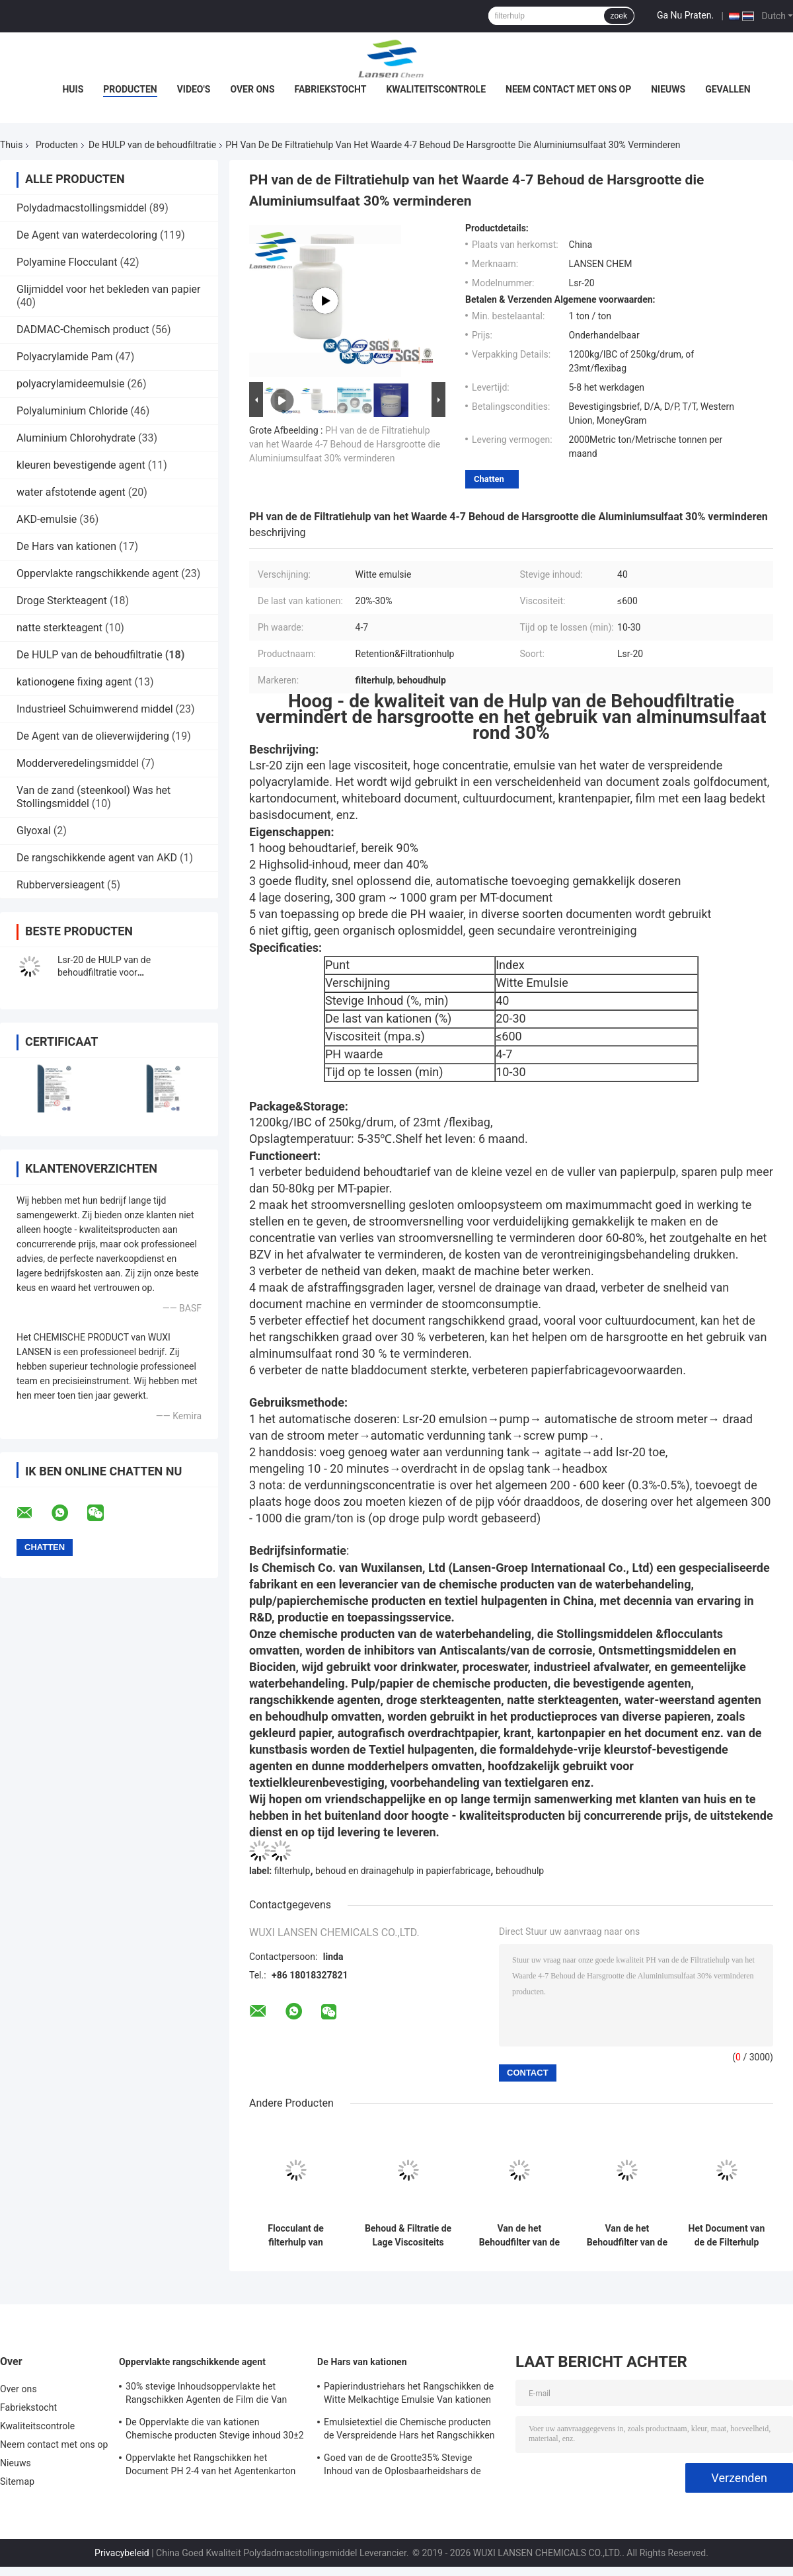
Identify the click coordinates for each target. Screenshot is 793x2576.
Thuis (11, 144)
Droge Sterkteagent (62, 600)
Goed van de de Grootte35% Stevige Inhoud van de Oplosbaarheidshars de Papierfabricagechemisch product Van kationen (403, 2466)
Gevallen (727, 89)
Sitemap (17, 2481)
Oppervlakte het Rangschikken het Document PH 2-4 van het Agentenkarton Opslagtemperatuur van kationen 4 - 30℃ (211, 2466)
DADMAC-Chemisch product (83, 329)
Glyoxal (34, 830)
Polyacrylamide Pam (64, 356)
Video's (194, 89)
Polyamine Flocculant (67, 262)
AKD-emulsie (47, 519)
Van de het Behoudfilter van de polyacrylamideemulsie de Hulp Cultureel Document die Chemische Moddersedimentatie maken (627, 2235)
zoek (619, 15)
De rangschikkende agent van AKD (97, 857)
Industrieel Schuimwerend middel (95, 709)
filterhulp (292, 1870)
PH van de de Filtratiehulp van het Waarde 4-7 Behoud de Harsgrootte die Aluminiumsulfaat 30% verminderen (344, 444)
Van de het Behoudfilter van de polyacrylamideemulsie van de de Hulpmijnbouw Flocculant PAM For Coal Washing (519, 2235)
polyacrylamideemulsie (71, 383)
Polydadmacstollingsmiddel (82, 208)
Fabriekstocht (331, 89)
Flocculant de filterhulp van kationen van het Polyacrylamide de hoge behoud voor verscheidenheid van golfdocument (296, 2235)
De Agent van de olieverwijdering (93, 736)
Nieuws (668, 89)
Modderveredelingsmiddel (78, 763)
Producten (130, 89)
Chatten (489, 479)
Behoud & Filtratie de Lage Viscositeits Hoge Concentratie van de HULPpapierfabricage (408, 2235)
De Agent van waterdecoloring (87, 235)
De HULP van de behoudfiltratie (152, 144)
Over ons (252, 89)
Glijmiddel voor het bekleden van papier (108, 289)
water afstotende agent (71, 492)
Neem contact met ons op (568, 89)
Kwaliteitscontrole (436, 89)
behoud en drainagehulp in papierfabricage (402, 1870)
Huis (72, 89)
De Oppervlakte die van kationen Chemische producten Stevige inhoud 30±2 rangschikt (215, 2430)
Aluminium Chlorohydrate (76, 438)
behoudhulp (520, 1870)
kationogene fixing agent (74, 682)
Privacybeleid (121, 2553)
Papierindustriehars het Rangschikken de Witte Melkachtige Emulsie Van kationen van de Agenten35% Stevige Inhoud (409, 2395)
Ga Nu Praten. (685, 15)
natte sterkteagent (59, 627)
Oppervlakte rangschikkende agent (97, 573)
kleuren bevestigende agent (81, 465)
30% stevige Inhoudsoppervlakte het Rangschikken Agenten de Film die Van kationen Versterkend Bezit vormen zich (208, 2395)
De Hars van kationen (66, 546)
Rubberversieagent (60, 884)
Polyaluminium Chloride (72, 411)
